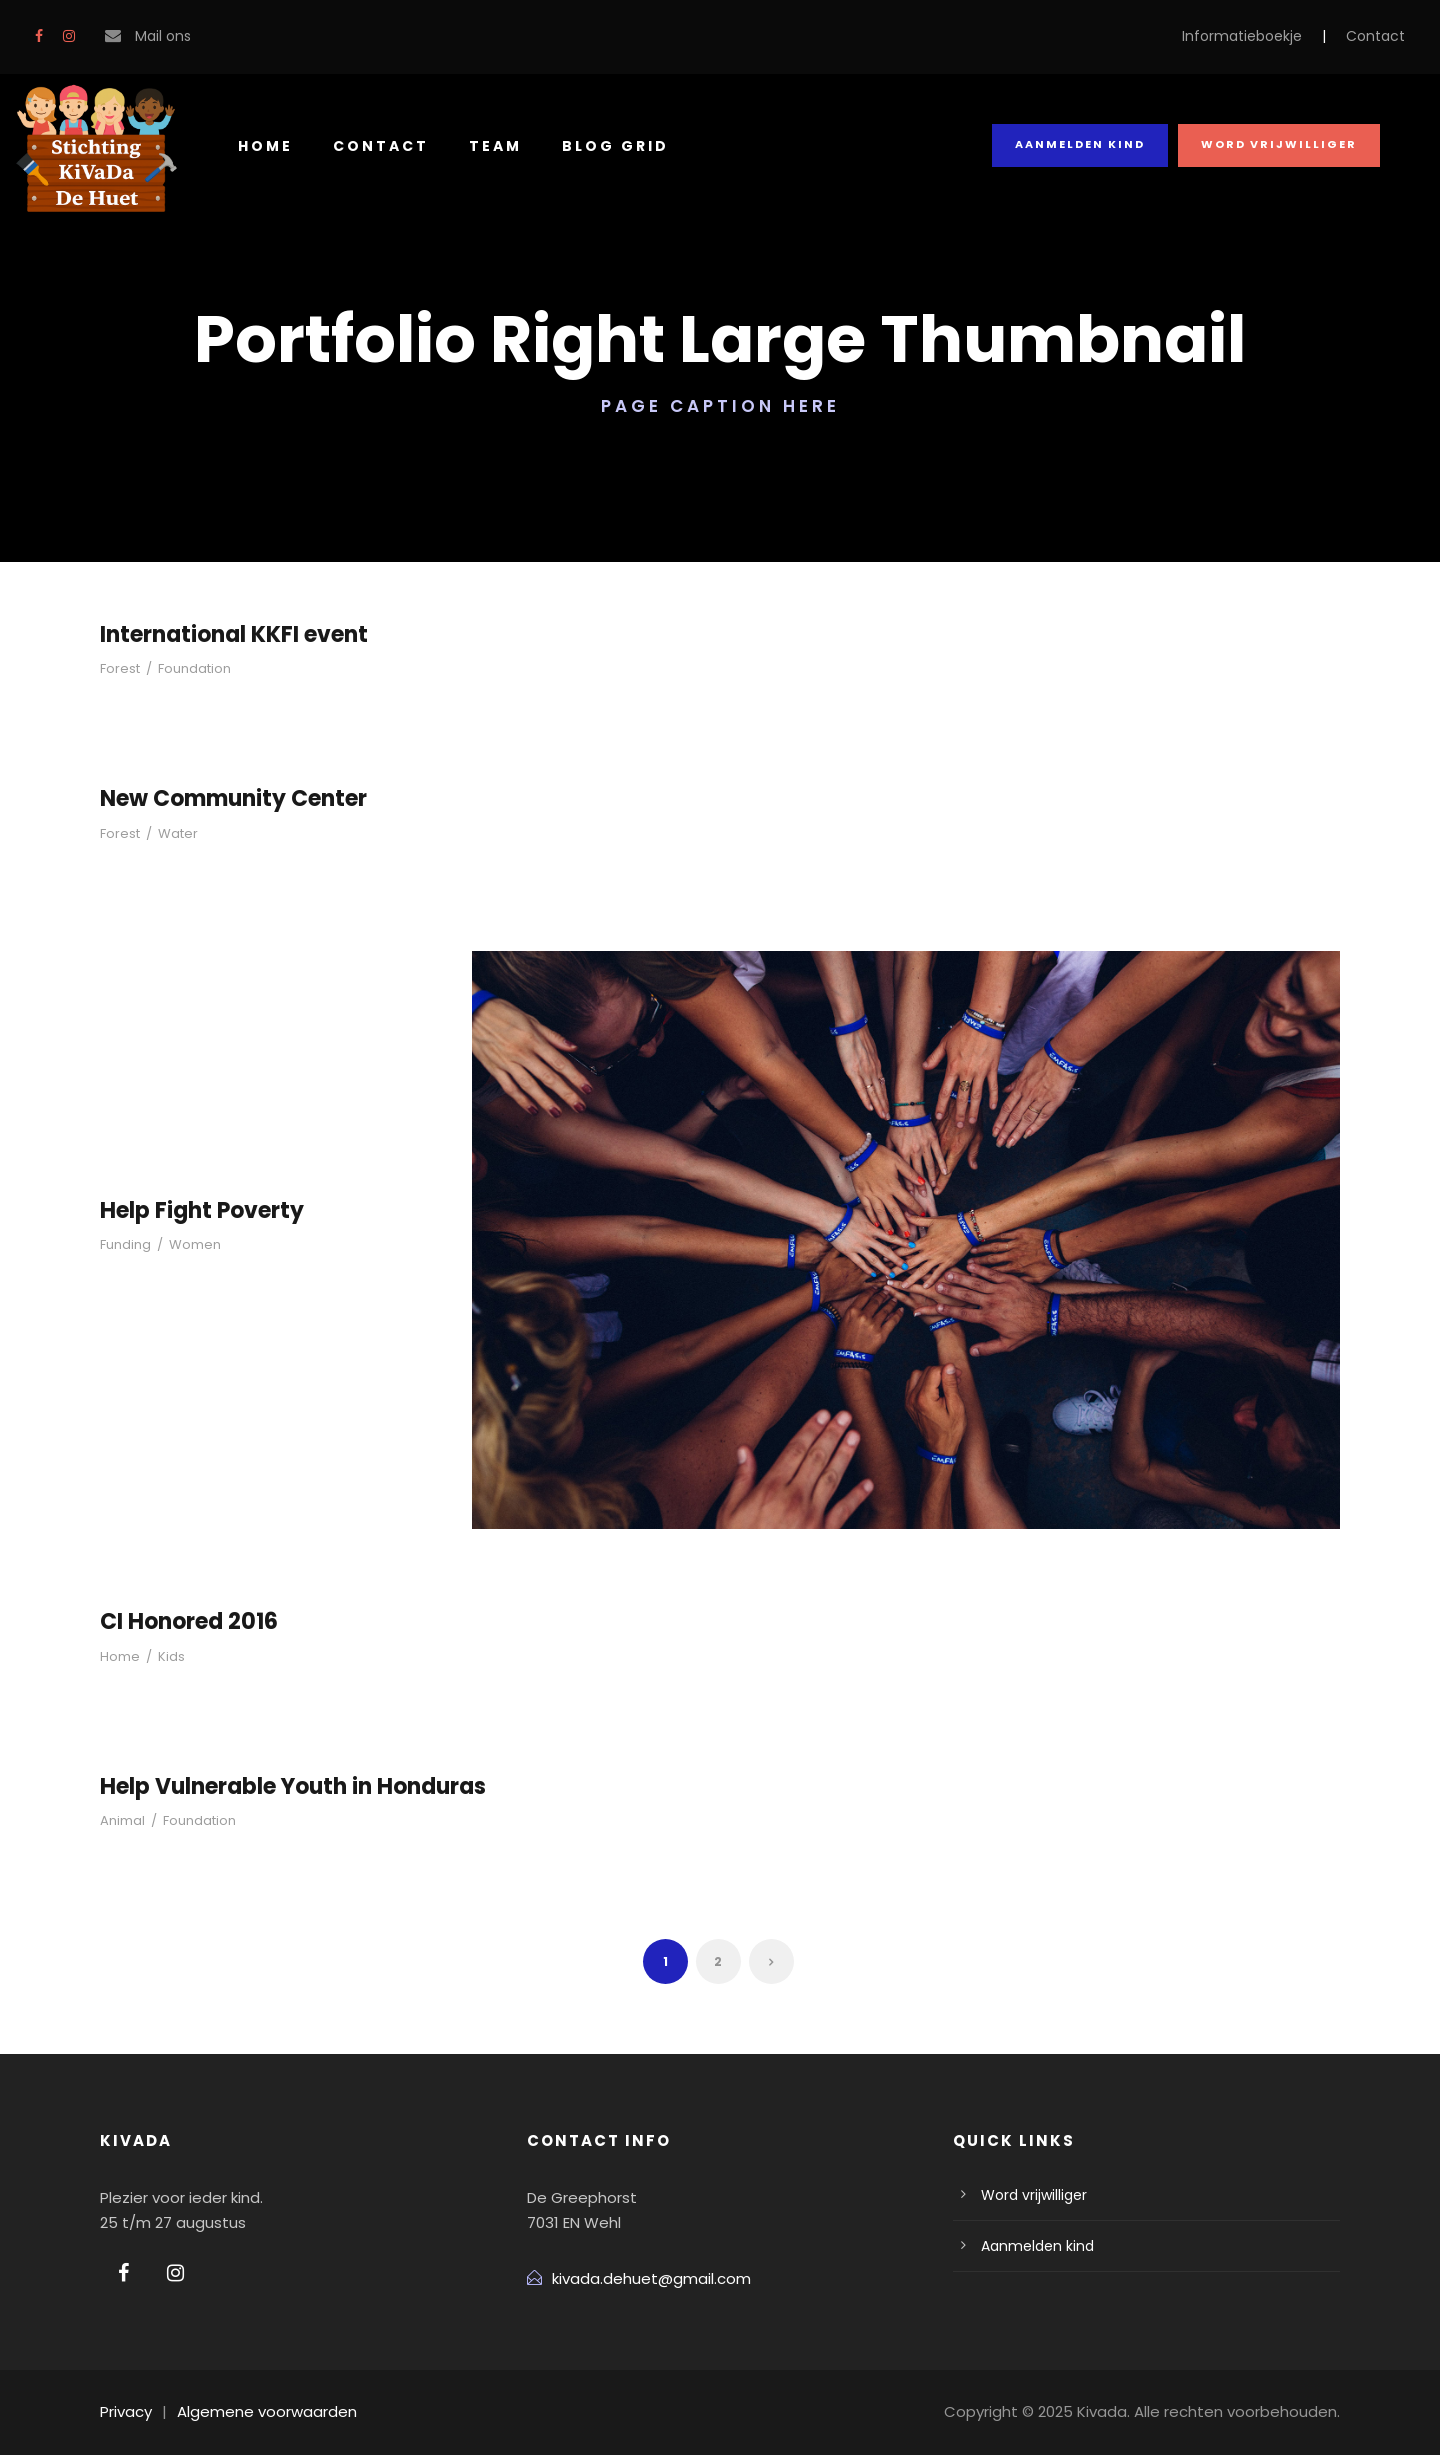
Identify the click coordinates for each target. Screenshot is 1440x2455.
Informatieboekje (1262, 36)
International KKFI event (226, 634)
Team (486, 146)
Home (265, 146)
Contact (1381, 36)
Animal (120, 1820)
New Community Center (224, 798)
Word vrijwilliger (1282, 144)
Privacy (124, 2411)
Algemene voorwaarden (252, 2411)
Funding (123, 1244)
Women (186, 1244)
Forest (118, 668)
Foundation (186, 668)
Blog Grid (605, 146)
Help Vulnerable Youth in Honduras (283, 1786)
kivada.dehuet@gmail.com (640, 2278)
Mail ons (161, 36)
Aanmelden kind (1087, 144)
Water (171, 833)
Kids (164, 1656)
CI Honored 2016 (187, 1621)
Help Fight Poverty (197, 1210)
